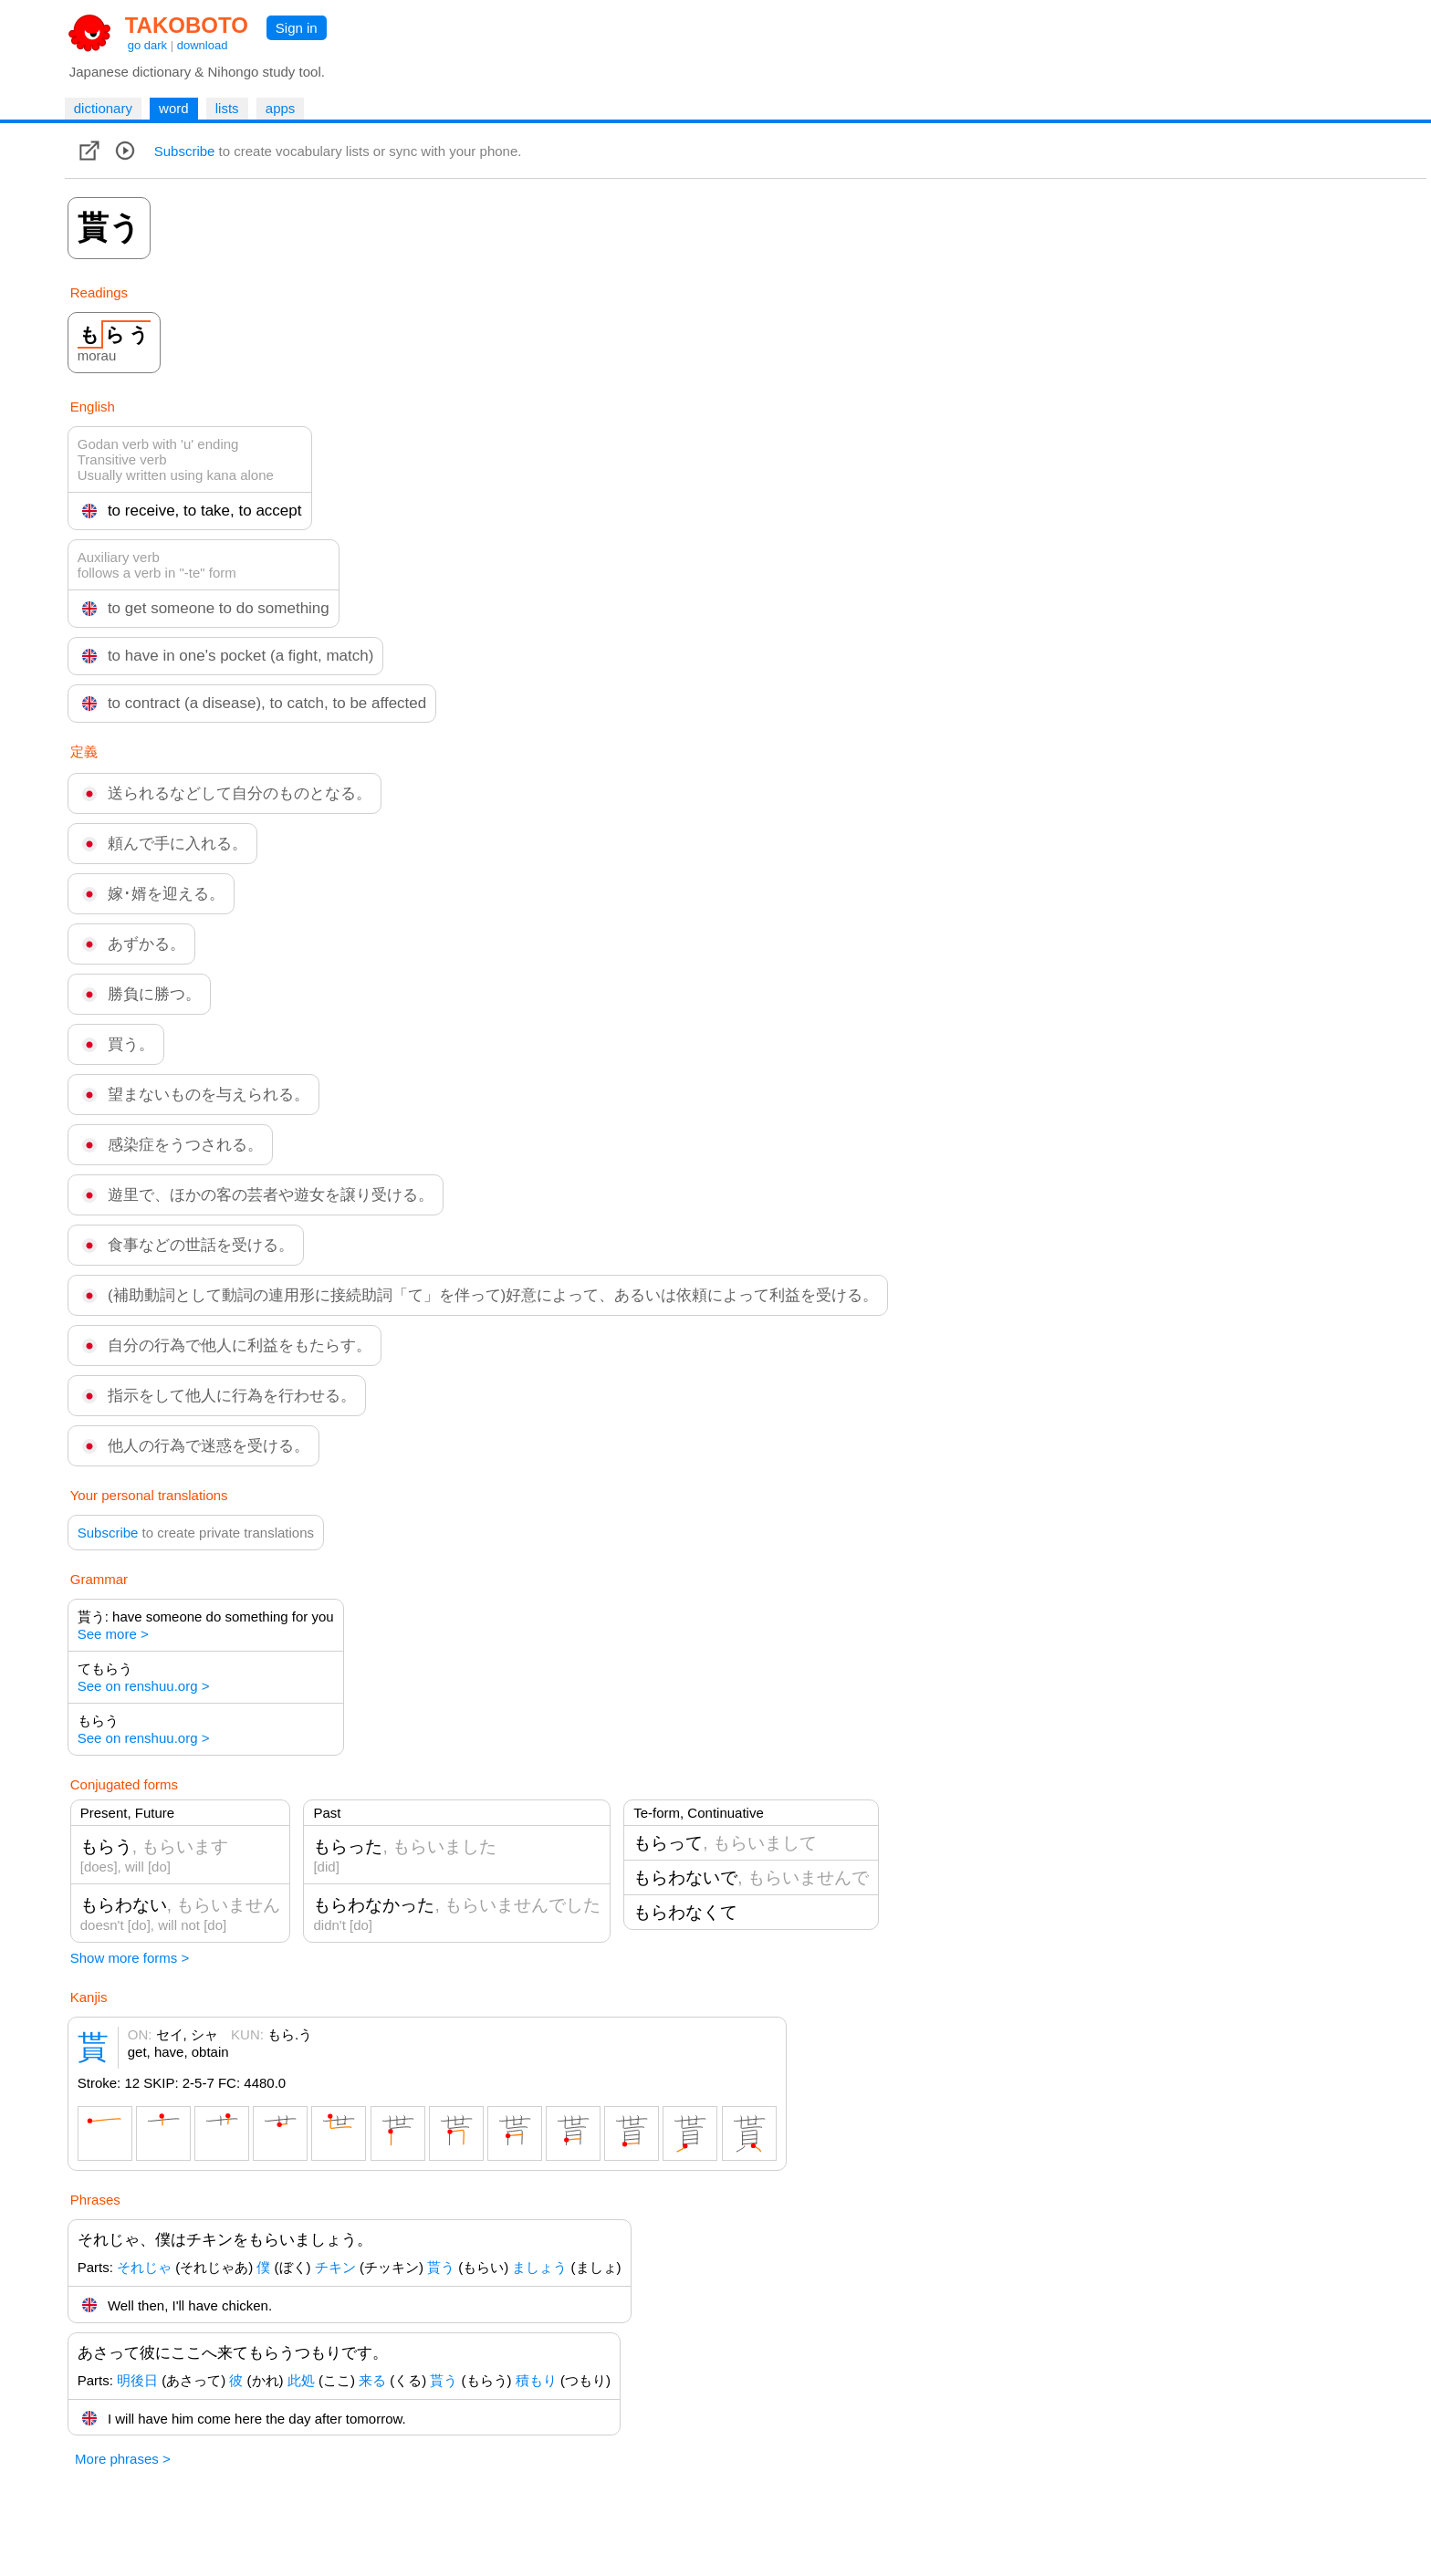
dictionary (103, 108)
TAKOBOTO (186, 25)
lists (227, 108)
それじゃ (144, 2267)
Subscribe (184, 151)
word (174, 108)
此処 (301, 2380)
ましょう (539, 2267)
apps (281, 108)
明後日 (137, 2380)
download (202, 45)
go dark (147, 45)
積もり (536, 2380)
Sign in (297, 28)
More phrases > (123, 2458)
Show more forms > (129, 1958)
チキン (335, 2267)
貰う (440, 2267)
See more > (113, 1634)
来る (372, 2380)
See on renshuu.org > (144, 1686)
